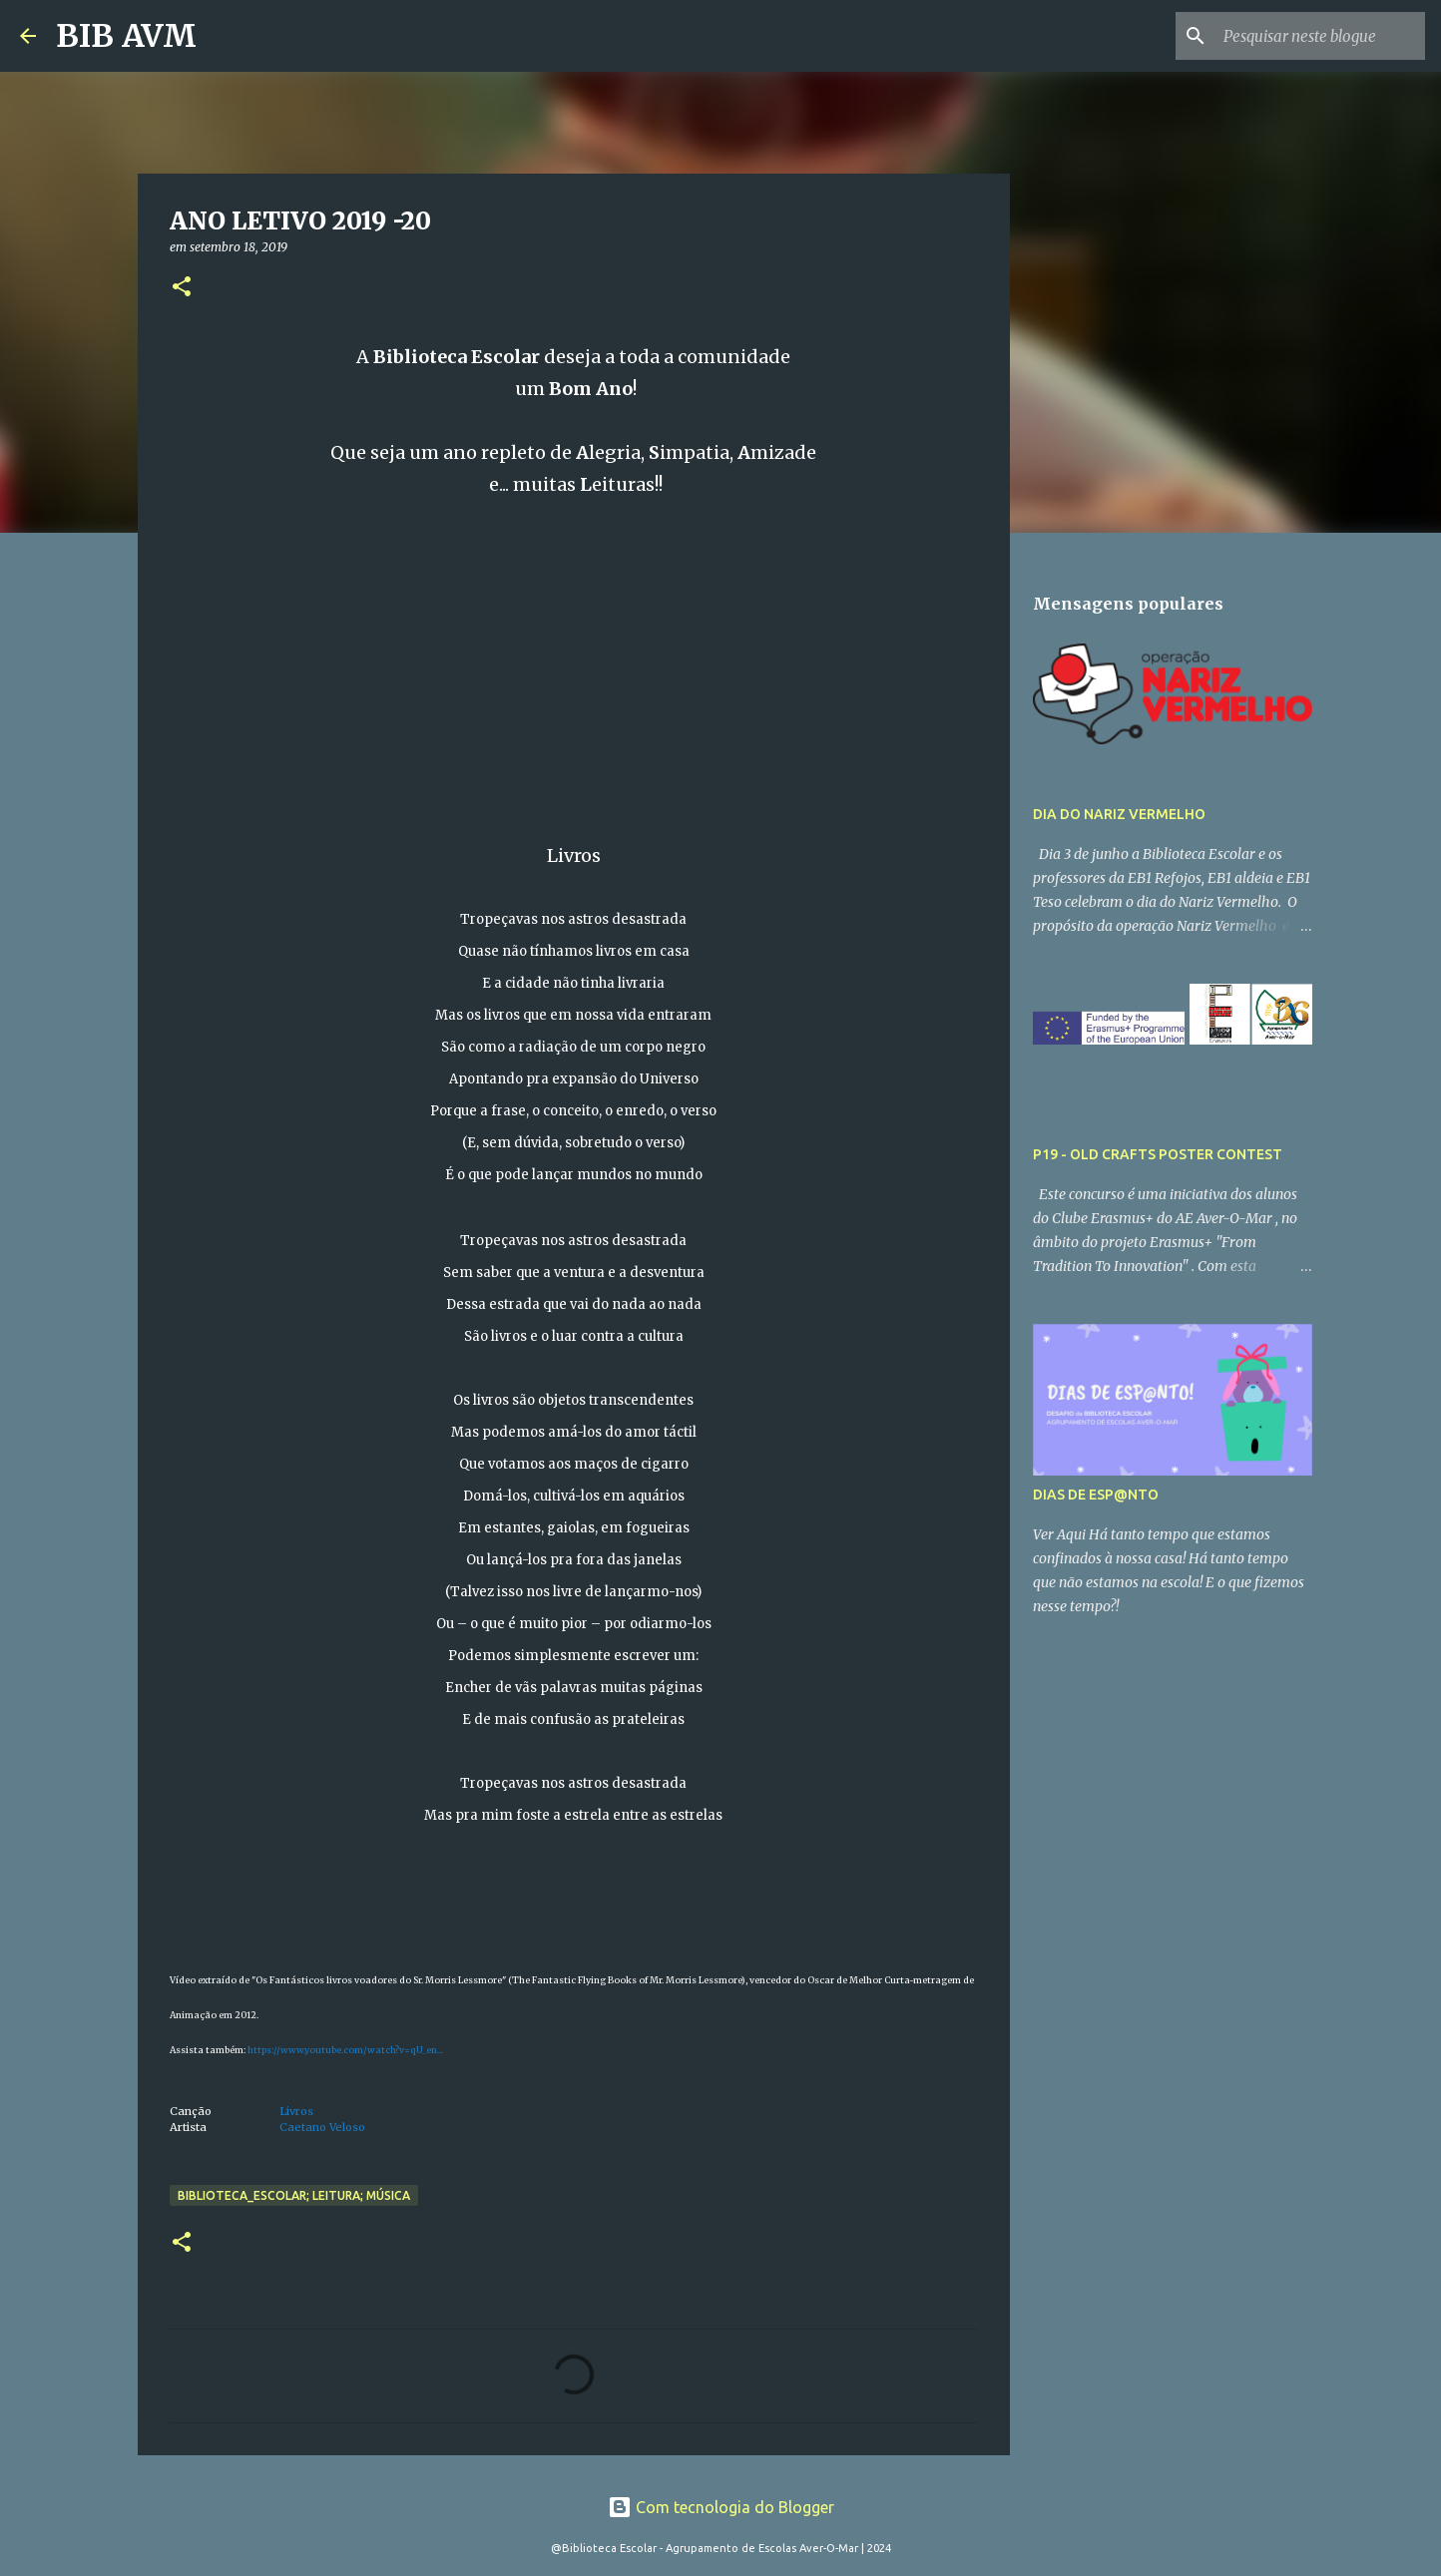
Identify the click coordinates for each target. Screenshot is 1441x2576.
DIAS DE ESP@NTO (1096, 1495)
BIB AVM (126, 36)
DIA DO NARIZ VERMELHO (1119, 814)
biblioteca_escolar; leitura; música (294, 2195)
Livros (296, 2111)
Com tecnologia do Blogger (721, 2507)
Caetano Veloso (322, 2127)
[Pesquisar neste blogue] (1320, 36)
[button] (182, 287)
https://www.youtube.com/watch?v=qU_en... (345, 2049)
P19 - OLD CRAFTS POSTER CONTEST (1157, 1154)
